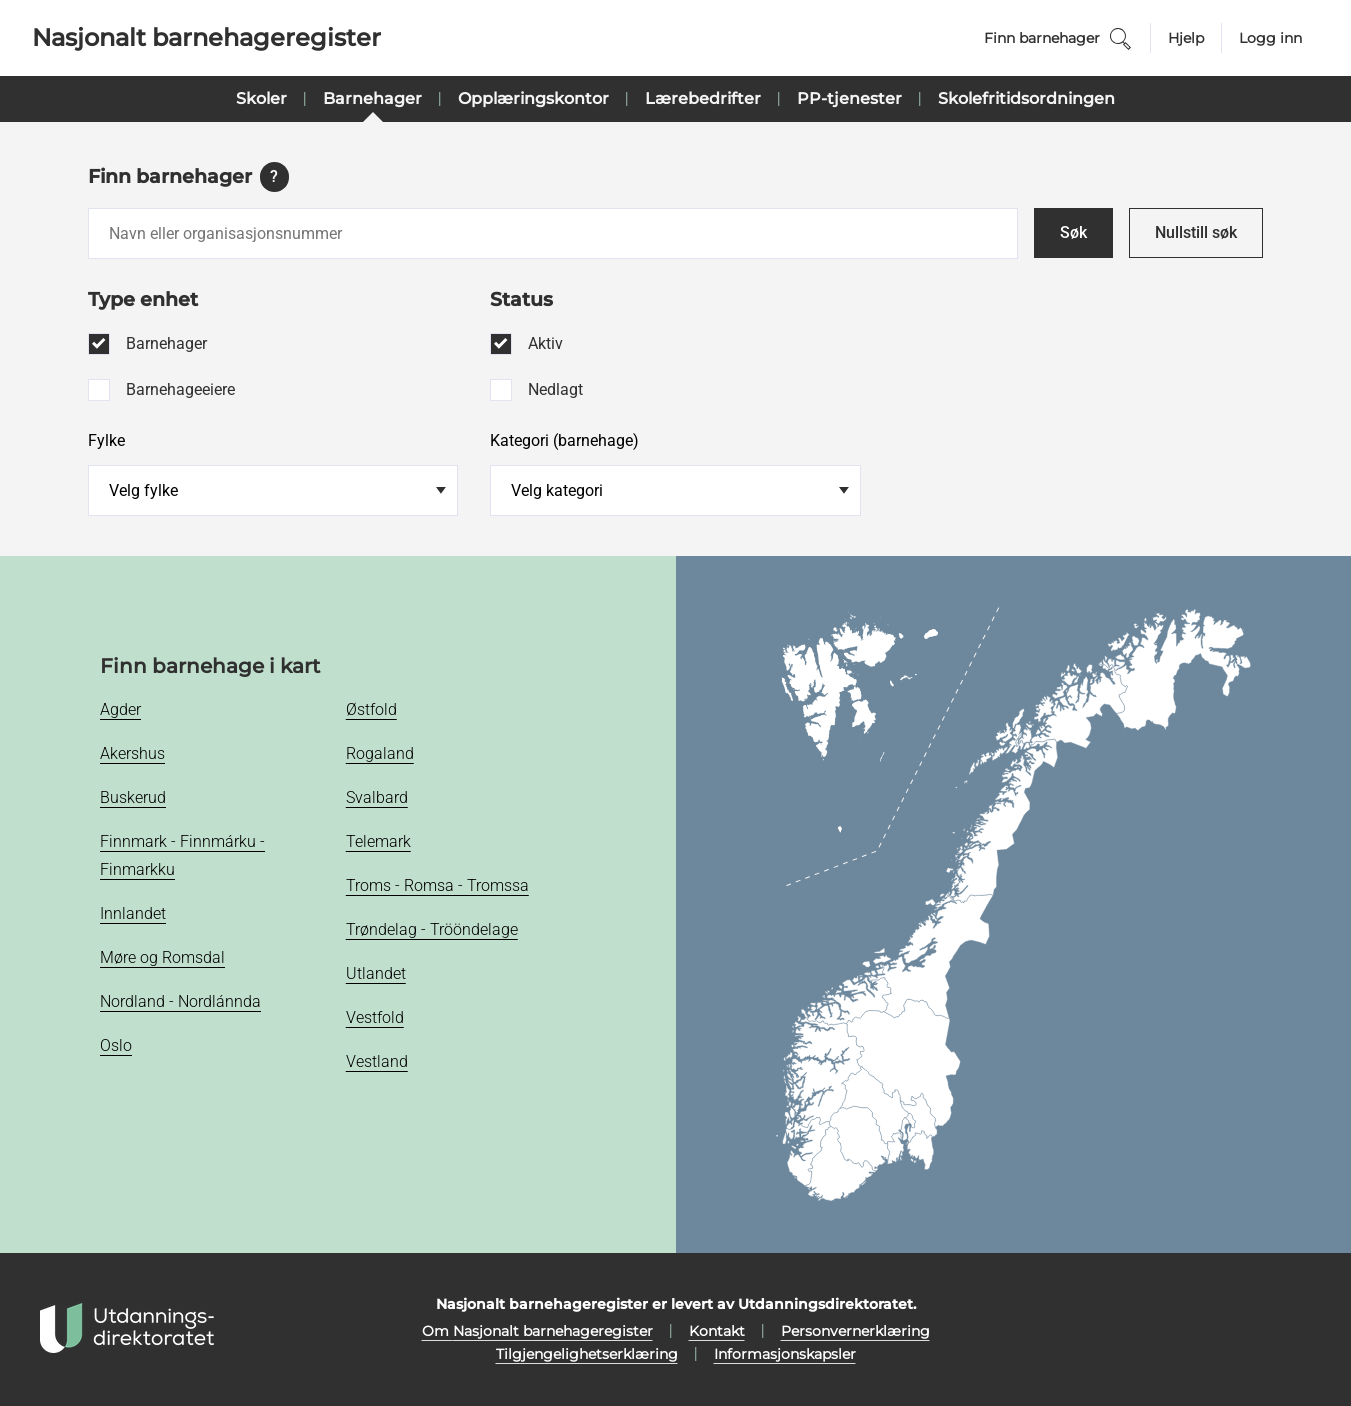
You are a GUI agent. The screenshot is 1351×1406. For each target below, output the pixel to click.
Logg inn (1270, 38)
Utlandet (376, 973)
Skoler (261, 99)
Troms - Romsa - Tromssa (437, 885)
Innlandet (133, 913)
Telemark (378, 841)
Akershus (132, 753)
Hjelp (1186, 38)
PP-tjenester (849, 99)
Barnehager (372, 99)
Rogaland (380, 753)
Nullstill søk (1196, 232)
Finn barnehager (1058, 38)
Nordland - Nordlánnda (180, 1001)
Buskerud (133, 797)
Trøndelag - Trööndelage (432, 929)
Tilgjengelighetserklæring (587, 1354)
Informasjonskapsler (785, 1354)
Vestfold (375, 1017)
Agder (120, 709)
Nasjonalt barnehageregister (206, 37)
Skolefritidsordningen (1026, 99)
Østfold (371, 709)
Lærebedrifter (703, 99)
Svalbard (377, 797)
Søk (1073, 232)
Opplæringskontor (533, 99)
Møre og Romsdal (162, 957)
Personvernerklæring (855, 1331)
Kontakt (717, 1331)
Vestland (377, 1061)
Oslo (116, 1045)
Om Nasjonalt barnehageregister (537, 1331)
